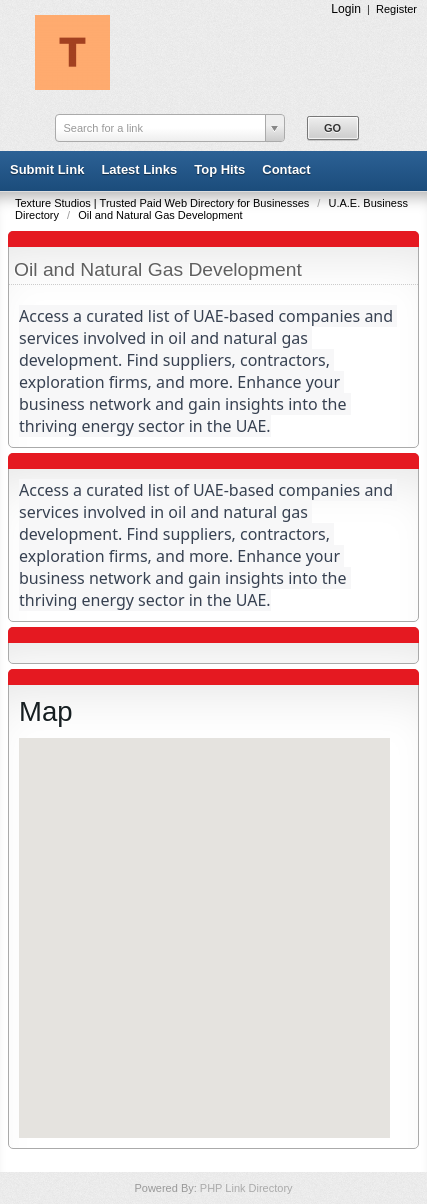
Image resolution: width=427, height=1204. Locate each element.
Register (396, 9)
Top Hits (219, 169)
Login (346, 9)
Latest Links (139, 169)
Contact (286, 169)
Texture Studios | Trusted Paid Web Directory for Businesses (163, 203)
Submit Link (47, 169)
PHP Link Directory (246, 1188)
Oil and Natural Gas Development (160, 215)
